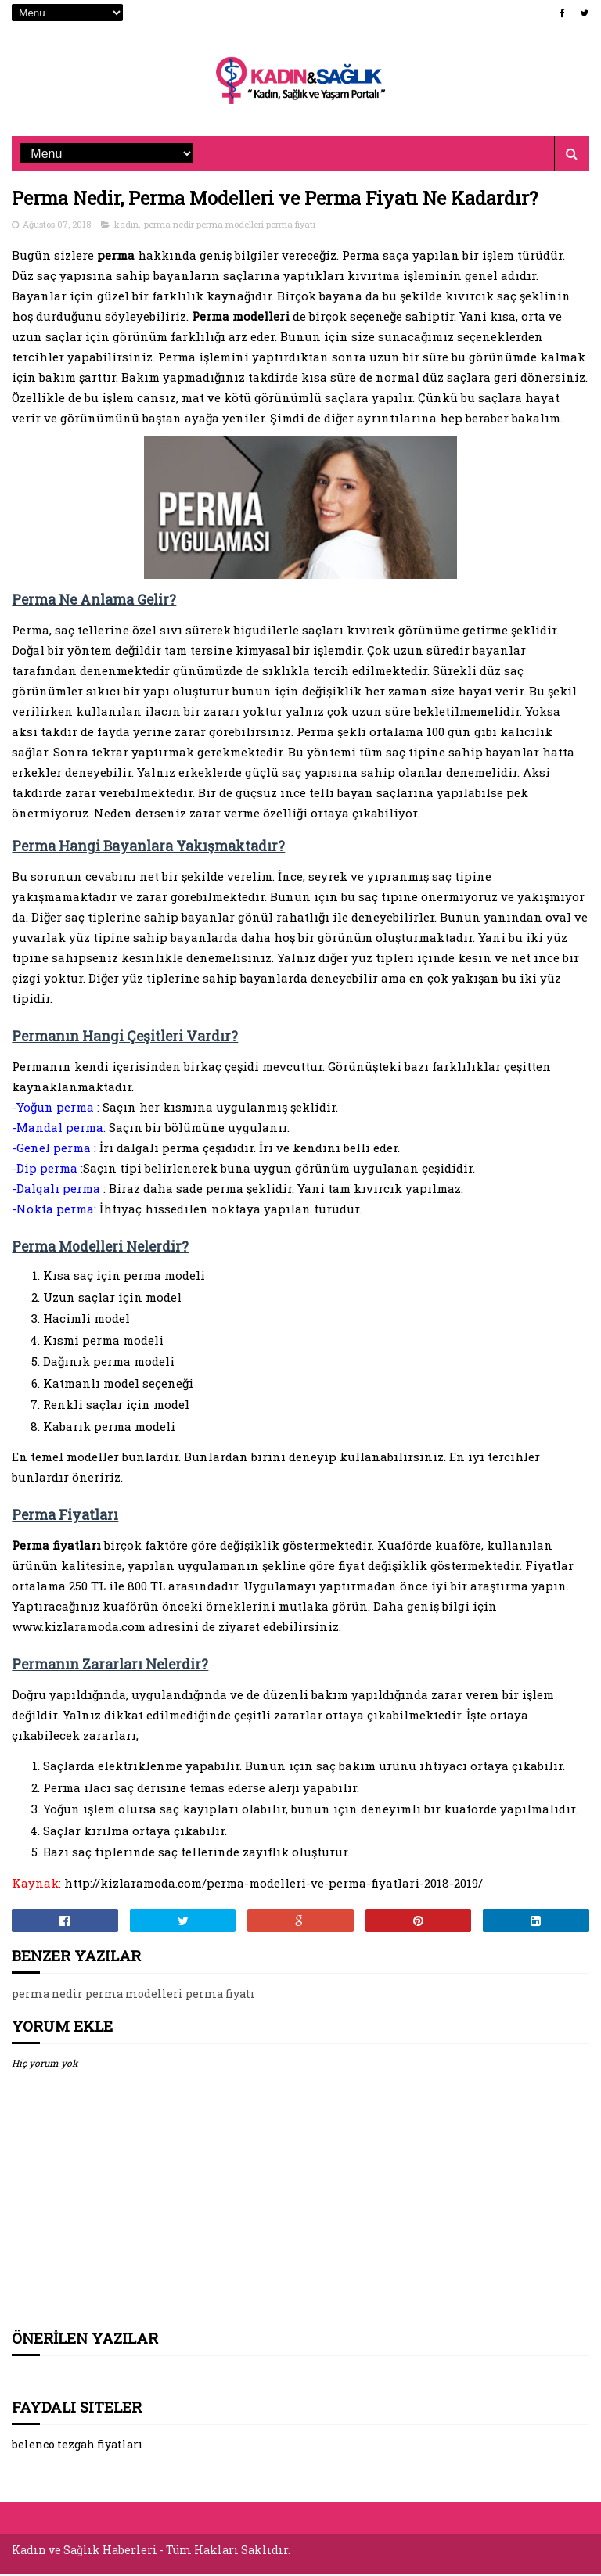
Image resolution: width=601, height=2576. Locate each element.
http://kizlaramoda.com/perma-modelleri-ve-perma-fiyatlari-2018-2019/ (273, 1885)
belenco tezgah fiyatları (77, 2446)
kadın (126, 226)
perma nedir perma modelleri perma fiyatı (229, 226)
